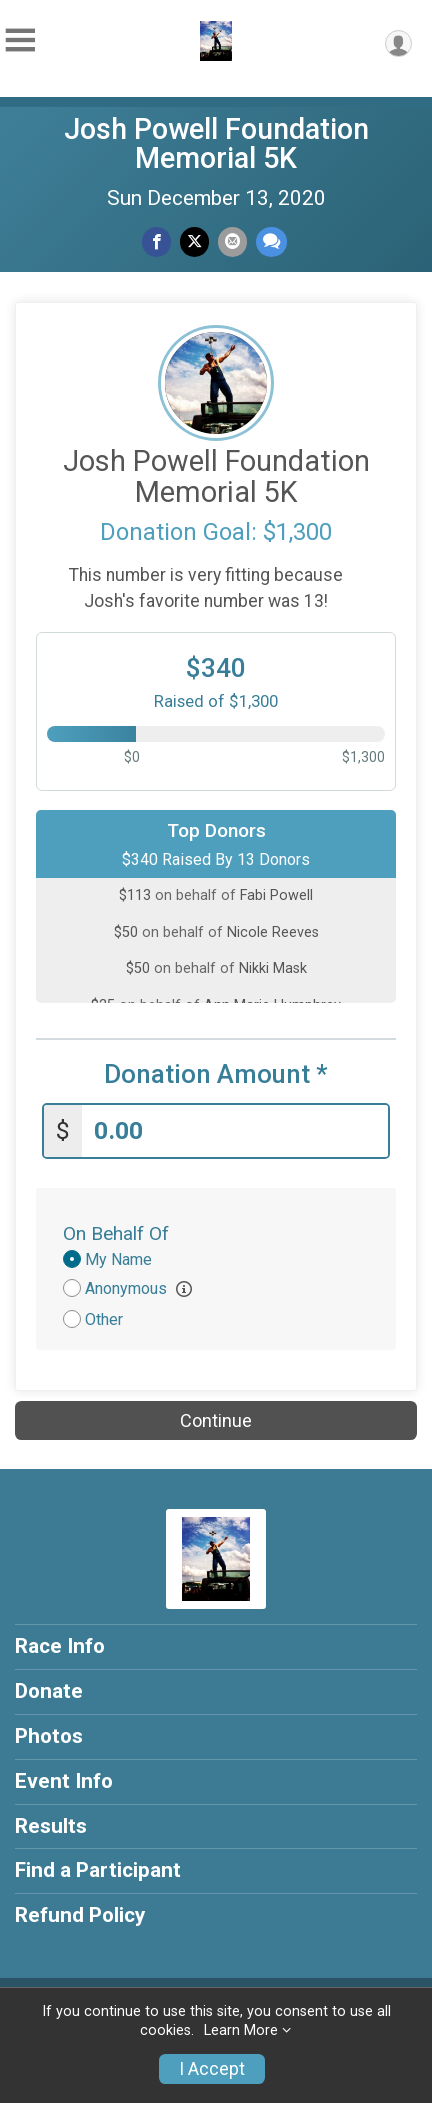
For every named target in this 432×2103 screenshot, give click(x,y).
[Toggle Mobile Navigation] (20, 40)
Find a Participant (98, 1870)
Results (51, 1826)
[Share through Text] (271, 241)
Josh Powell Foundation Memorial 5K (216, 143)
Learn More (241, 2030)
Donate (49, 1691)
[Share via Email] (232, 241)
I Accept (212, 2069)
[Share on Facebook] (156, 241)
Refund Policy (80, 1915)
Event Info (64, 1781)
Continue (216, 1420)
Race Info (60, 1646)
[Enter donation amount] (235, 1131)
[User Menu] (398, 43)
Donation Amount (216, 1074)
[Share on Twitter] (194, 241)
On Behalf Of (116, 1233)
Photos (49, 1736)
